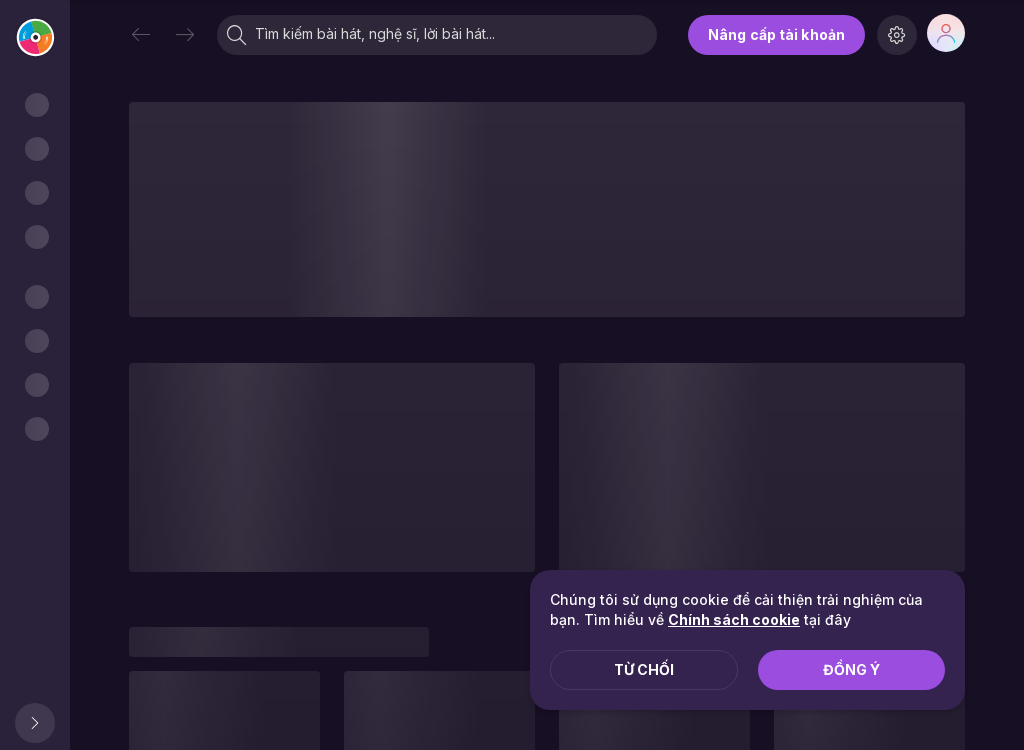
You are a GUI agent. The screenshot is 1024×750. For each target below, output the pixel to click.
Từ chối (644, 669)
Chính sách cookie (734, 619)
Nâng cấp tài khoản (776, 34)
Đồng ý (851, 669)
